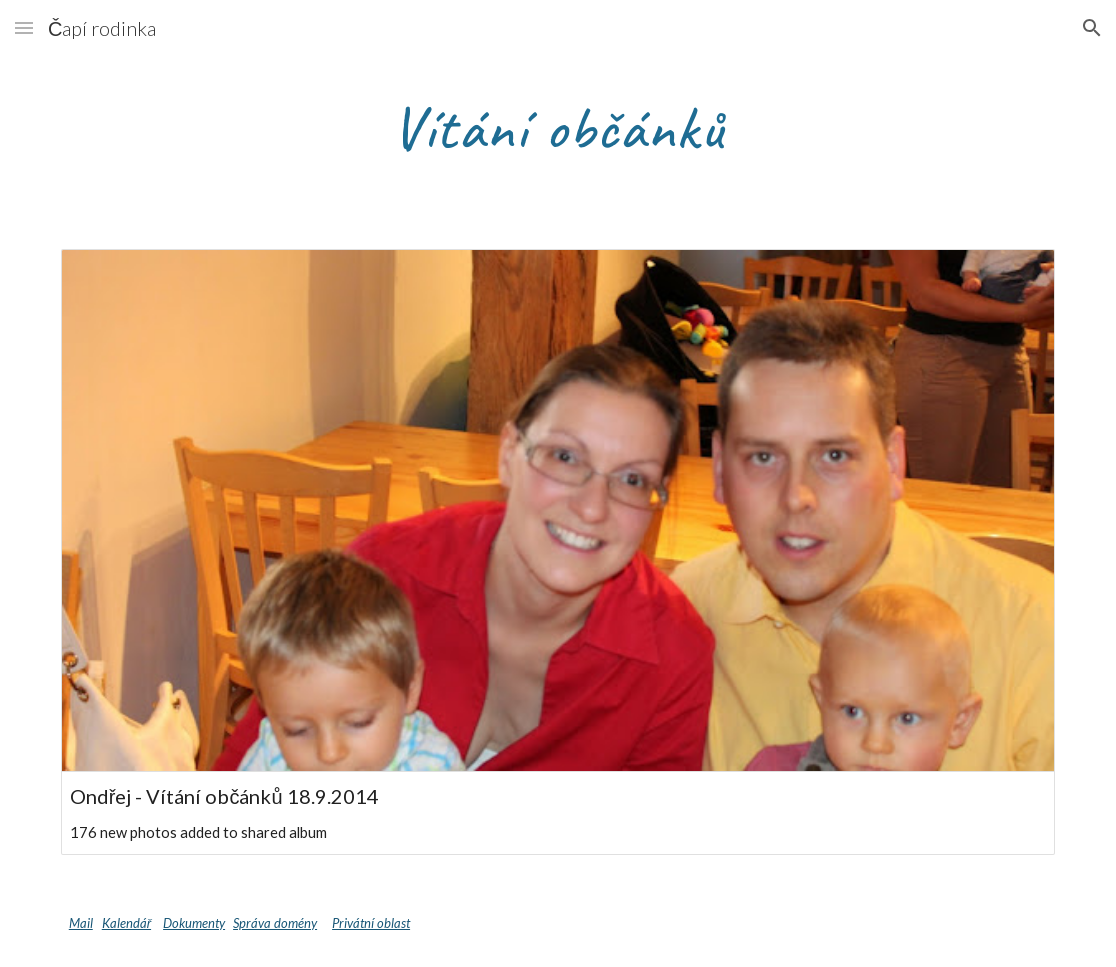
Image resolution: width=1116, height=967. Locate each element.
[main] (558, 126)
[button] (24, 27)
